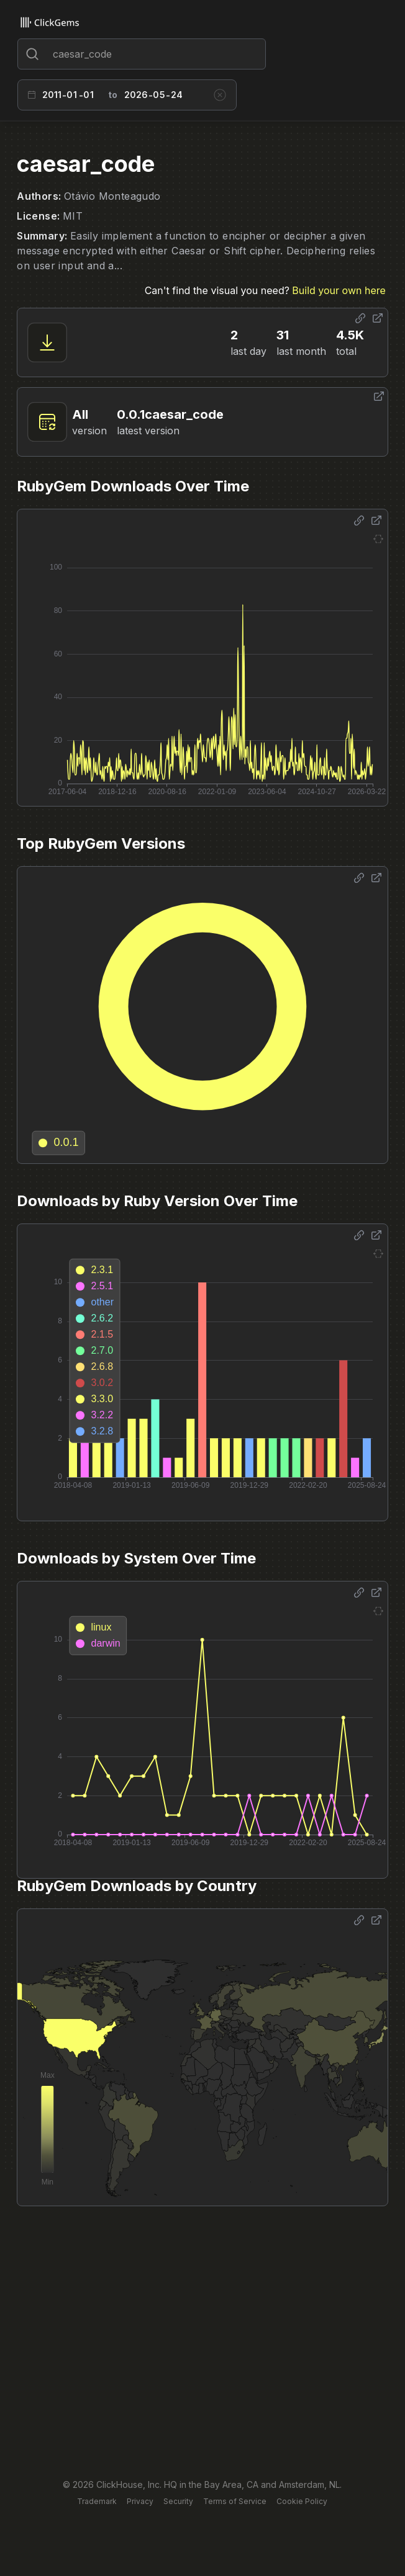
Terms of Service (234, 2501)
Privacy (140, 2501)
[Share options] (360, 318)
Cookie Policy (301, 2501)
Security (178, 2501)
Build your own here (338, 290)
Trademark (97, 2501)
